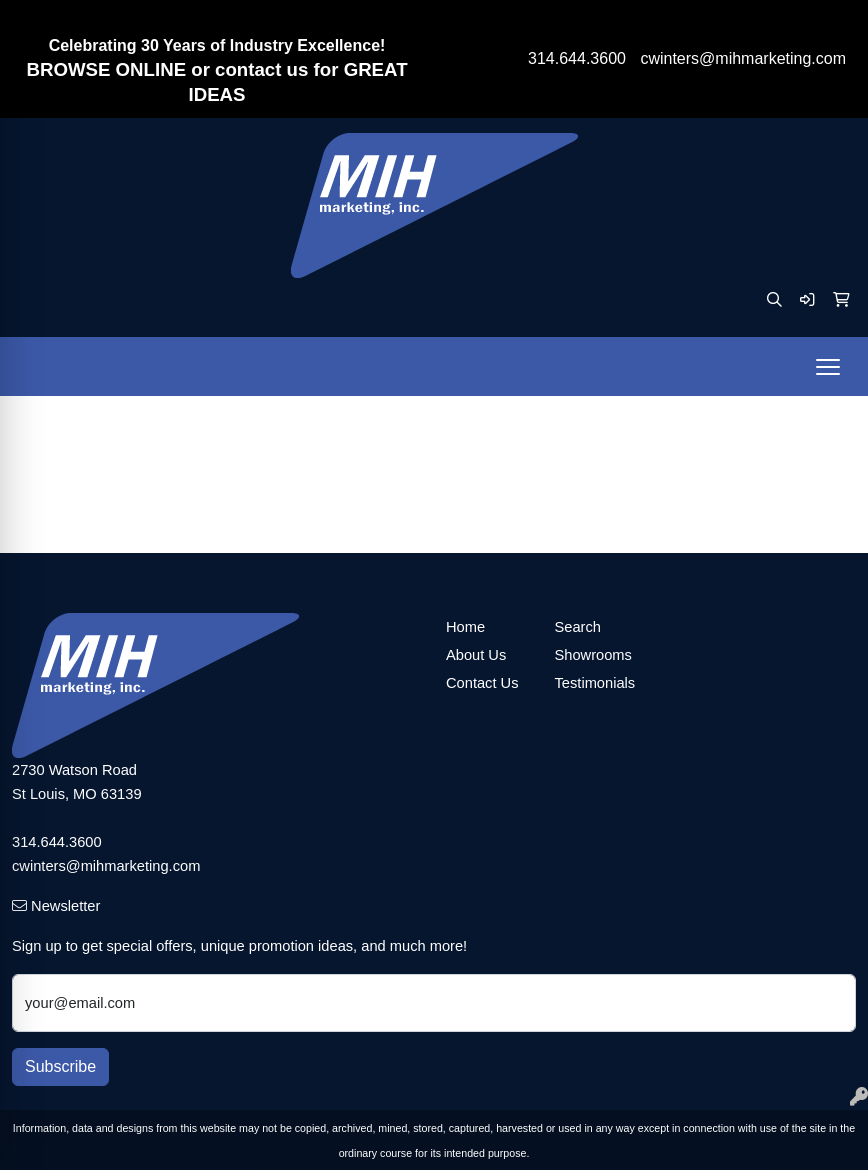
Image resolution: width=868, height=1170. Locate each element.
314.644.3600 (577, 58)
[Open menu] (828, 367)
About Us (476, 655)
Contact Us (482, 683)
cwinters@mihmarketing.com (743, 58)
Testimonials (595, 683)
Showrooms (593, 655)
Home (465, 627)
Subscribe (60, 1066)
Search (578, 627)
